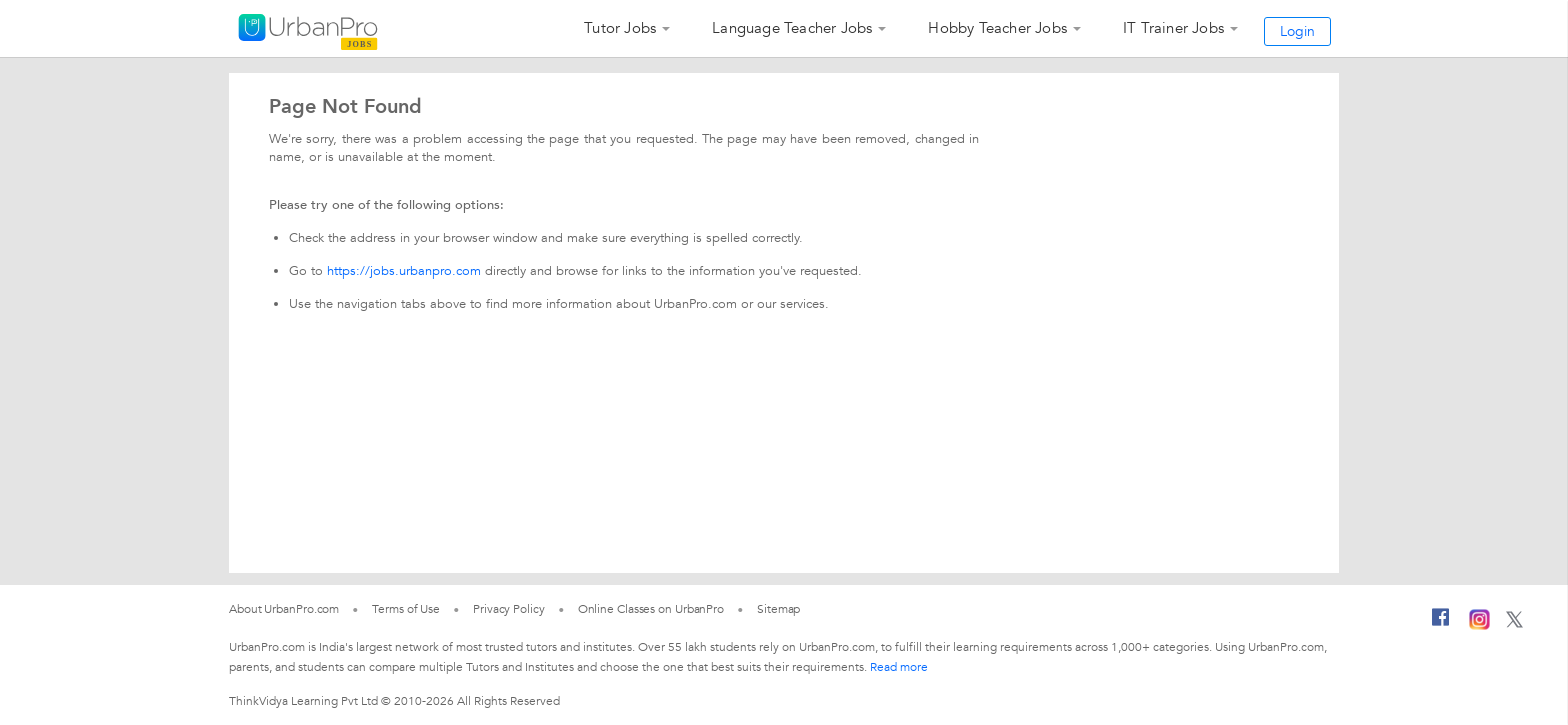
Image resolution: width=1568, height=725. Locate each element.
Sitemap (778, 609)
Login (1297, 31)
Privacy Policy (509, 609)
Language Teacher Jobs (792, 28)
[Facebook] (1441, 625)
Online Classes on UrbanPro (651, 609)
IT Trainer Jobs (1173, 28)
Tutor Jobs (620, 28)
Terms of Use (406, 609)
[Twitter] (1514, 624)
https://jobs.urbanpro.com (404, 271)
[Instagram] (1479, 626)
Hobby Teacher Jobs (997, 28)
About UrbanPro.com (284, 609)
